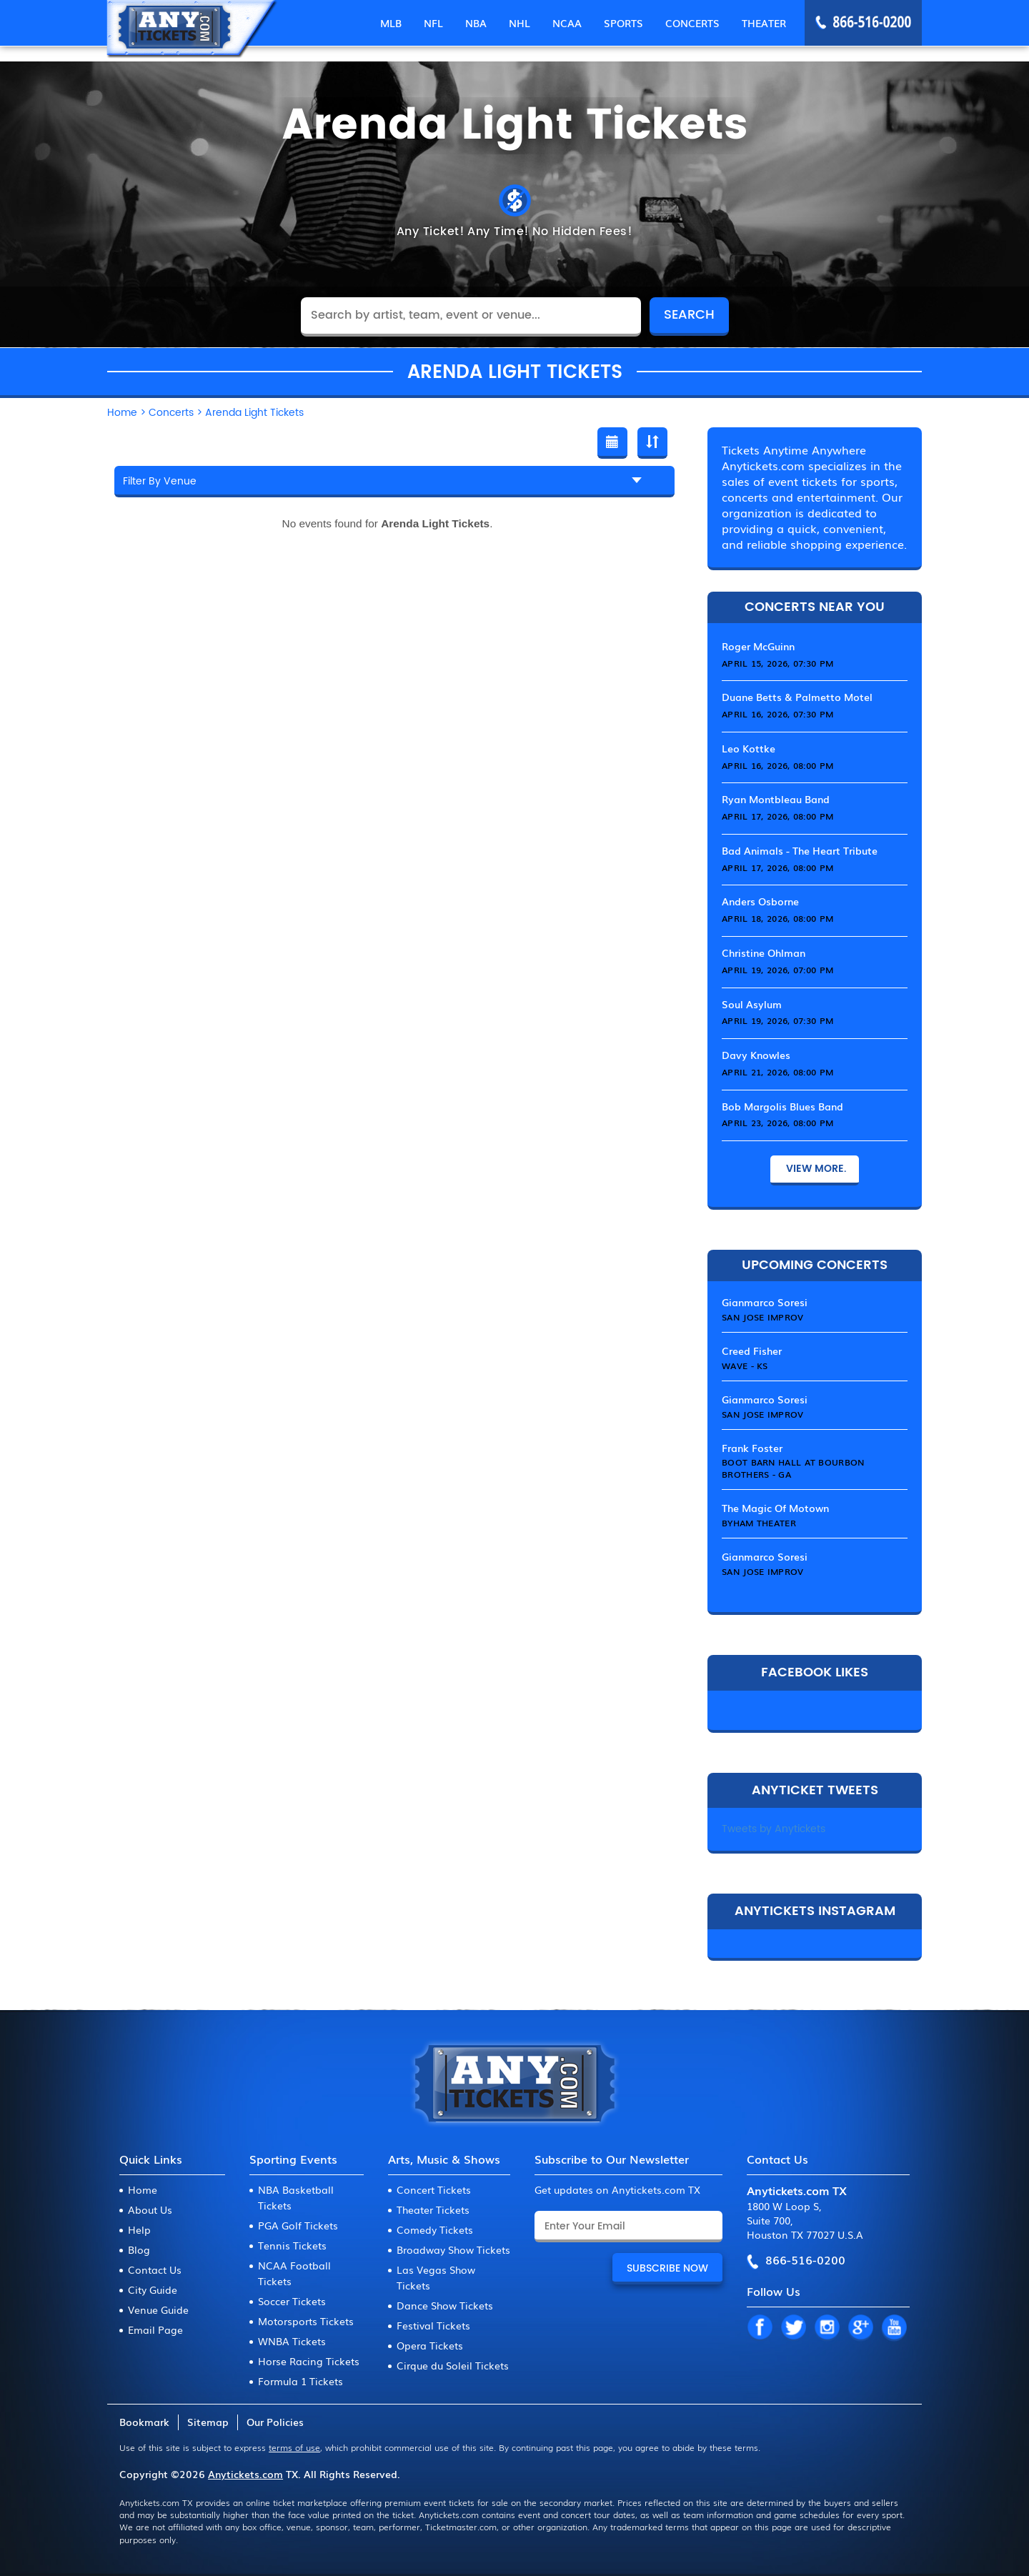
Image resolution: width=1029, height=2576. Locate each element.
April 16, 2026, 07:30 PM (777, 713)
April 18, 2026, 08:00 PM (777, 918)
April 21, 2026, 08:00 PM (777, 1071)
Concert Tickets (434, 2189)
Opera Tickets (430, 2345)
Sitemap (208, 2422)
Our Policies (275, 2422)
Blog (139, 2249)
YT (894, 2328)
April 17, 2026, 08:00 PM (777, 816)
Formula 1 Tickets (300, 2381)
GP (860, 2328)
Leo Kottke (748, 748)
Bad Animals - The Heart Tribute (800, 850)
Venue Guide (158, 2309)
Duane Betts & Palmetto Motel (797, 696)
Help (139, 2229)
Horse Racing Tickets (308, 2361)
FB (759, 2328)
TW (793, 2328)
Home (142, 2189)
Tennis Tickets (292, 2245)
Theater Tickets (433, 2209)
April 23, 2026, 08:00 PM (777, 1122)
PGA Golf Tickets (298, 2225)
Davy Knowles (756, 1054)
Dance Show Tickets (445, 2305)
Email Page (155, 2329)
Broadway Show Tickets (453, 2249)
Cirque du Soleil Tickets (453, 2365)
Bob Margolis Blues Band (782, 1106)
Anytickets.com (245, 2474)
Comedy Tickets (435, 2229)
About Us (150, 2209)
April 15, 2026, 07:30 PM (777, 663)
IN (827, 2328)
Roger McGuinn (758, 646)
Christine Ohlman (763, 952)
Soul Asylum (752, 1004)
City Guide (152, 2289)
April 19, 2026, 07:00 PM (777, 969)
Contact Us (155, 2269)
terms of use (294, 2447)
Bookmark (144, 2422)
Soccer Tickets (292, 2301)
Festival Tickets (433, 2325)
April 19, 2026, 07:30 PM (777, 1020)
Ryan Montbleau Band (776, 798)
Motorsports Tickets (306, 2321)
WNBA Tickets (292, 2341)
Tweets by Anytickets (773, 1829)
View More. (814, 1168)
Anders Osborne (760, 901)
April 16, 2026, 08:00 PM (777, 765)
